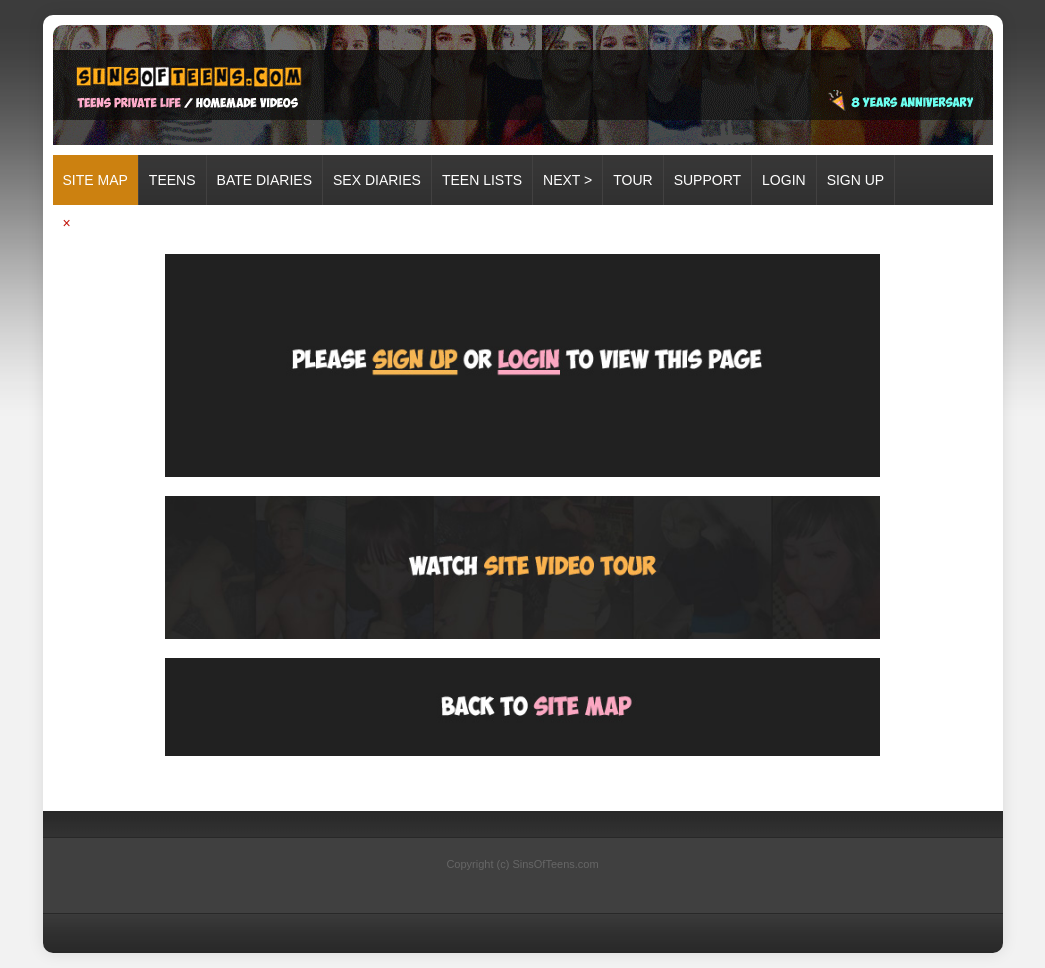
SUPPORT (707, 180)
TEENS (172, 180)
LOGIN (784, 180)
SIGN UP (856, 180)
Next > (567, 180)
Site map (95, 180)
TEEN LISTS (482, 180)
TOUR (632, 180)
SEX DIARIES (377, 180)
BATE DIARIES (264, 180)
